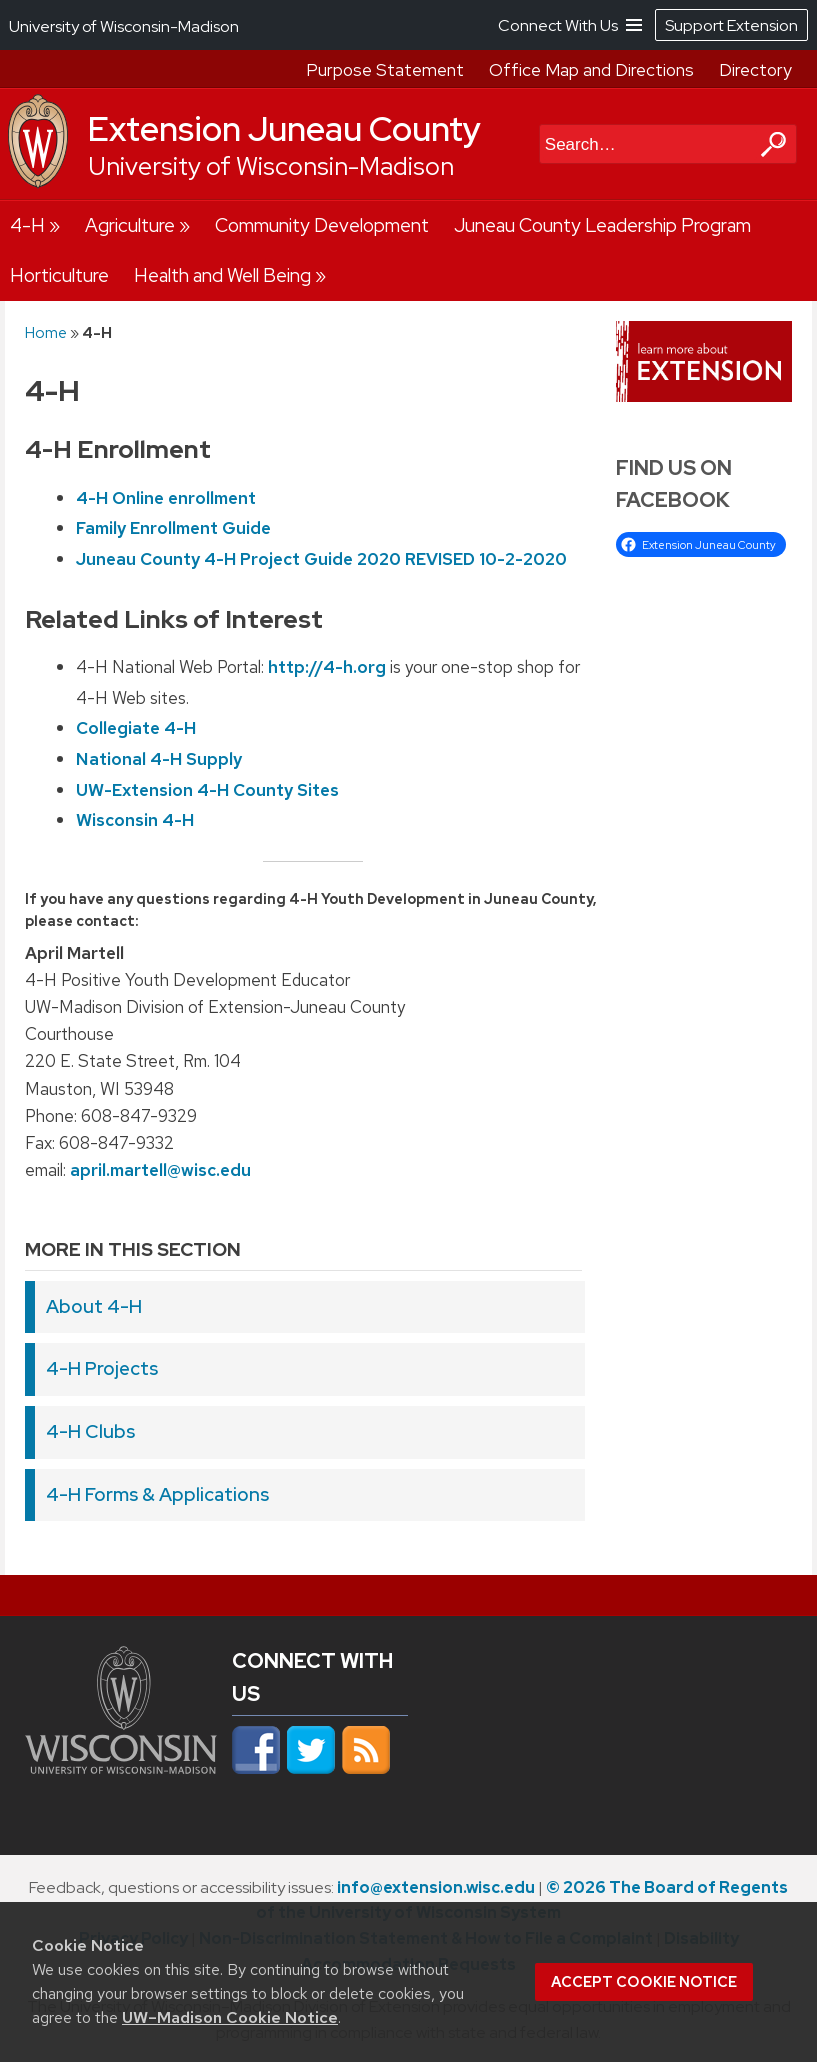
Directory (755, 70)
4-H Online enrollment (166, 497)
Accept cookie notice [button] (644, 1982)
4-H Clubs (90, 1431)
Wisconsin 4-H (135, 820)
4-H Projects (102, 1368)
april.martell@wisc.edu (160, 1170)
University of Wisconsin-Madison (271, 166)
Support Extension (731, 25)
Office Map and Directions (591, 70)
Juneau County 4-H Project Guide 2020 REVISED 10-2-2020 (321, 558)
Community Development (322, 225)
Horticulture (59, 275)
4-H (27, 225)
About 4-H (94, 1306)
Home (46, 332)
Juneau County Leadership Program (602, 225)
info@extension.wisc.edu (436, 1887)
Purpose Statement (385, 70)
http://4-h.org (327, 667)
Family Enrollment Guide (173, 528)
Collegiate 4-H (136, 728)
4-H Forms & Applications (157, 1494)
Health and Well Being (222, 275)
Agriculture (130, 225)
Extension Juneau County (284, 129)
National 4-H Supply (159, 759)
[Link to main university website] (121, 1779)
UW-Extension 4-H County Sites (207, 789)
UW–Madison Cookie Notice (230, 2017)
